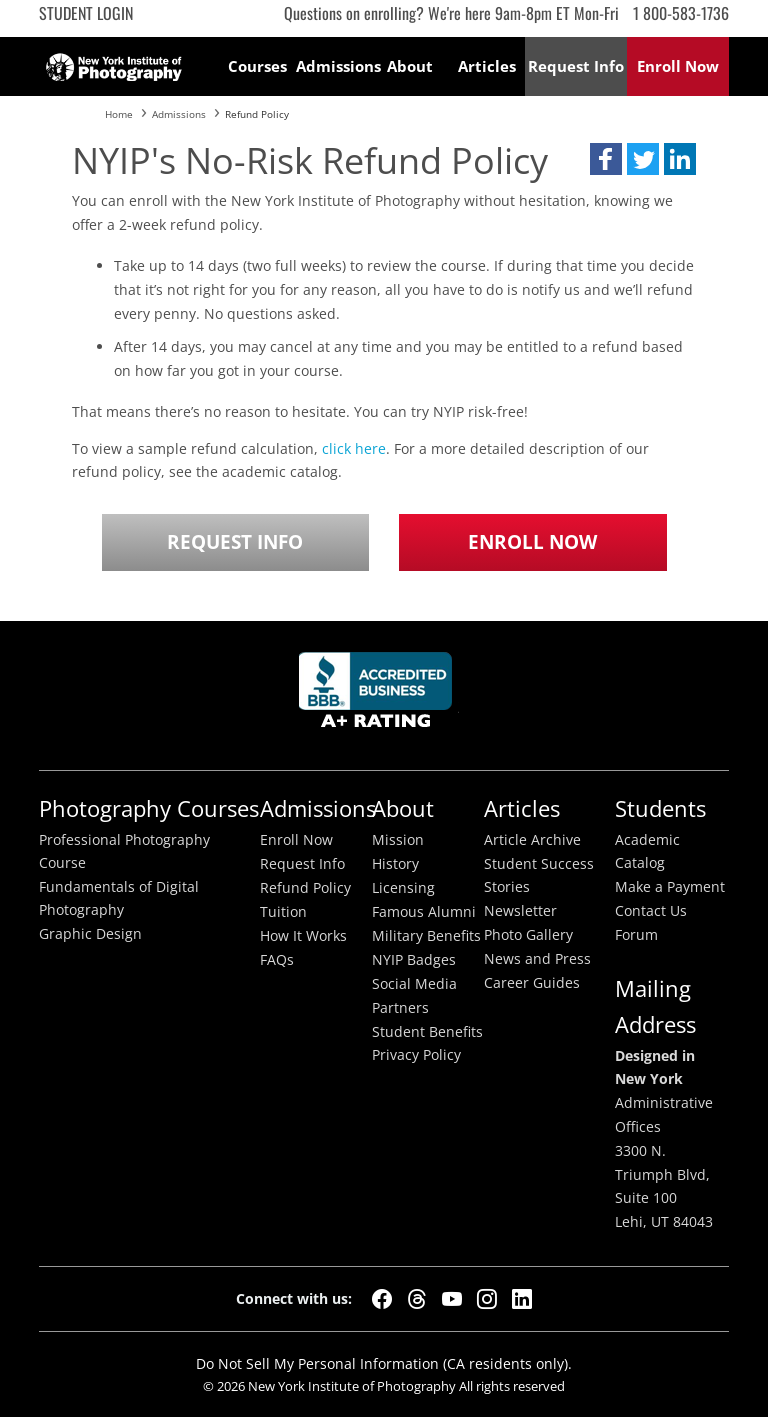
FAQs (277, 960)
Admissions (334, 66)
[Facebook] (382, 1299)
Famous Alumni (424, 912)
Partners (400, 1008)
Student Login (86, 13)
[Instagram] (487, 1299)
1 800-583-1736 (681, 13)
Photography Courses (149, 808)
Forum (636, 935)
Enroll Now (532, 542)
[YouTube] (452, 1299)
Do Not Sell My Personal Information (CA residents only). (384, 1363)
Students (660, 808)
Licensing (403, 888)
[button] (606, 159)
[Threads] (417, 1299)
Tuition (283, 912)
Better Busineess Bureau (379, 695)
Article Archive (532, 840)
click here (354, 448)
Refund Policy (305, 888)
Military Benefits (426, 936)
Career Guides (532, 983)
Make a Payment (670, 887)
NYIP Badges (414, 960)
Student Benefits (427, 1032)
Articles (487, 66)
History (395, 864)
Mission (398, 840)
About (410, 66)
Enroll (678, 66)
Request (576, 66)
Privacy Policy (416, 1055)
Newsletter (520, 911)
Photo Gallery (528, 935)
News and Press (537, 959)
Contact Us (651, 911)
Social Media (414, 984)
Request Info (235, 542)
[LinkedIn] (522, 1299)
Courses (257, 66)
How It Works (303, 936)
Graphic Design (90, 934)
